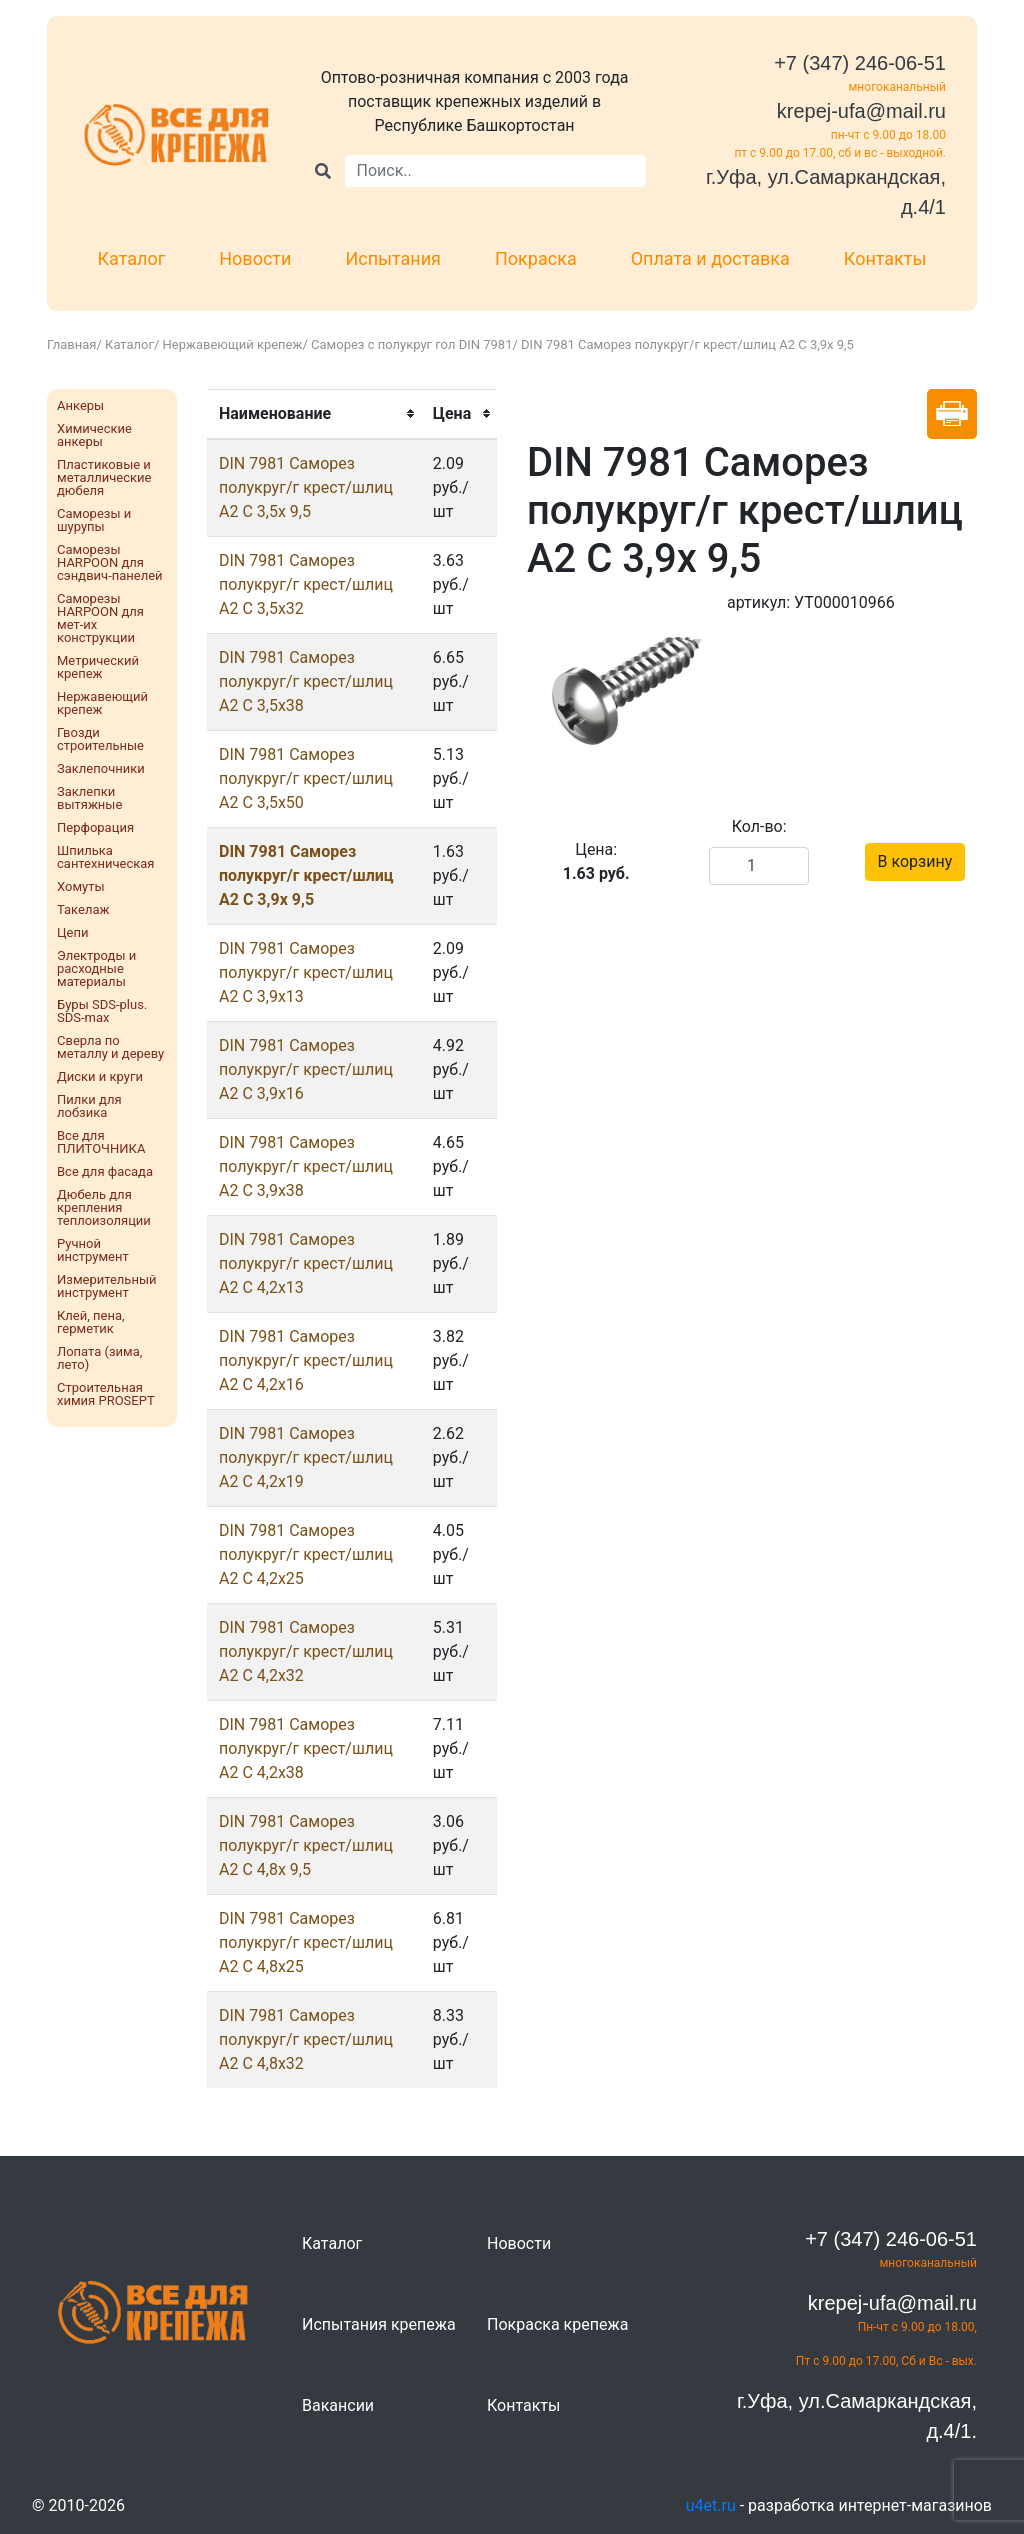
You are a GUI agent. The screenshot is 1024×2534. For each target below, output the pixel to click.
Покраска (536, 258)
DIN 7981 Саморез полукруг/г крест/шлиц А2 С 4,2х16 (306, 1360)
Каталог (132, 258)
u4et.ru (711, 2505)
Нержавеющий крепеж (233, 344)
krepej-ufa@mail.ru (861, 111)
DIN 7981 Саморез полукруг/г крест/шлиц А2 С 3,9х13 (306, 972)
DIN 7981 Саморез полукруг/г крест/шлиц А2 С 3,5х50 (306, 778)
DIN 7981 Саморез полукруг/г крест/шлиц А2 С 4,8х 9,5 (306, 1845)
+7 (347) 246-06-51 (860, 63)
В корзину (915, 861)
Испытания (393, 258)
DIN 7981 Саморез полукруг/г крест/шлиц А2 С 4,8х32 (306, 2039)
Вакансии (338, 2405)
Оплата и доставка (710, 258)
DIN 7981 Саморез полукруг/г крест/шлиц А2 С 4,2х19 (306, 1457)
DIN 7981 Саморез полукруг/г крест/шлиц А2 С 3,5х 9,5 (306, 487)
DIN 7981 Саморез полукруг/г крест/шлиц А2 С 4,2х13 (306, 1263)
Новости (255, 258)
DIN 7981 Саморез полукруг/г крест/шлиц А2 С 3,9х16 (306, 1069)
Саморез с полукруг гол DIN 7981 (411, 344)
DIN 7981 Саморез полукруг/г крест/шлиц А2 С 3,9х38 (306, 1166)
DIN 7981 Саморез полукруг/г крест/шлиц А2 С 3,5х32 (306, 584)
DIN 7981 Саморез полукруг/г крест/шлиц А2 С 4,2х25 (306, 1554)
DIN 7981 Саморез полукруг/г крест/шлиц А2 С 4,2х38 (306, 1748)
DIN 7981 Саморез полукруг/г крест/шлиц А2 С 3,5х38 (306, 681)
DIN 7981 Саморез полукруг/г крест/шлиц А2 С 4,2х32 (306, 1651)
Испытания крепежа (379, 2324)
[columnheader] (314, 414)
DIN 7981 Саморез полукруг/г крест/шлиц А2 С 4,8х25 (306, 1942)
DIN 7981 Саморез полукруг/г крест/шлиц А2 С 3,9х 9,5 (306, 875)
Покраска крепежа (557, 2324)
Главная (71, 344)
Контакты (885, 258)
